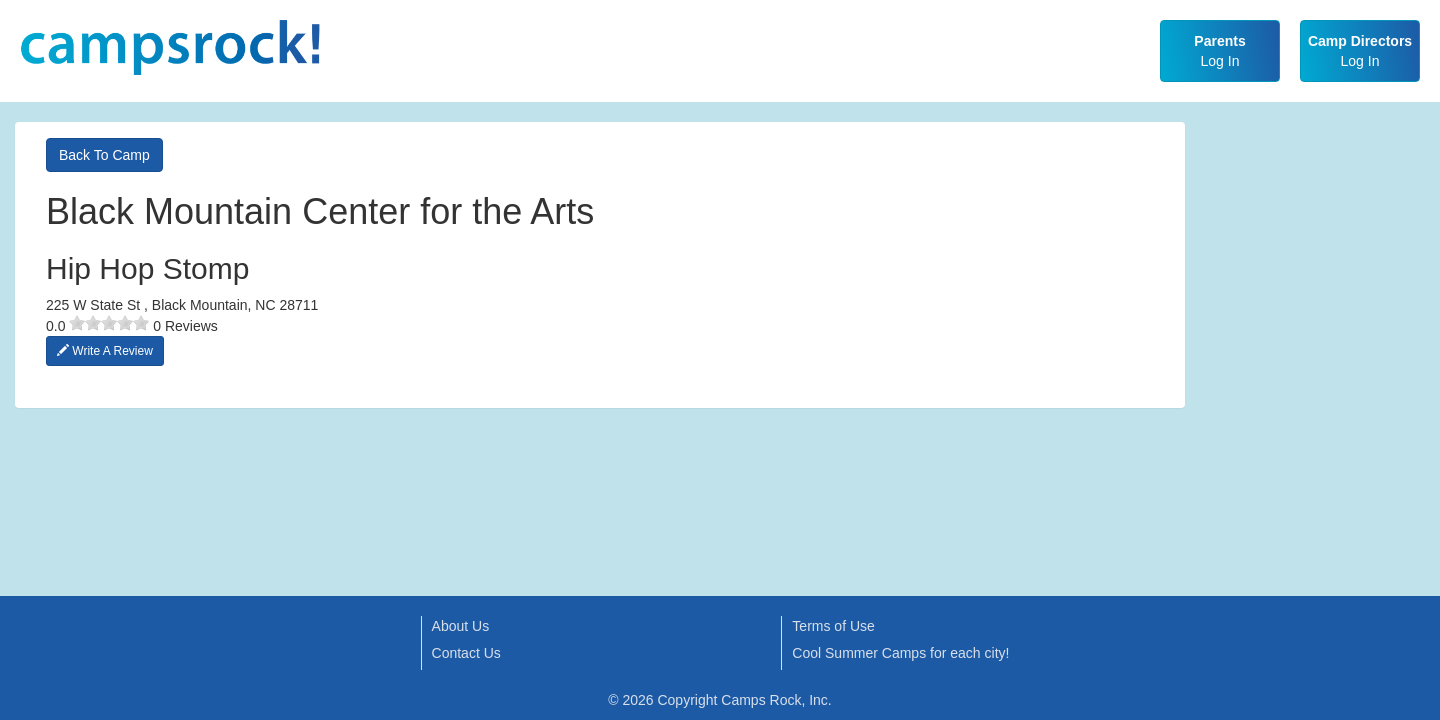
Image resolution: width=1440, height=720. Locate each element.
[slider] (109, 323)
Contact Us (466, 653)
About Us (461, 626)
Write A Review (105, 351)
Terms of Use (833, 626)
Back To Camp (104, 155)
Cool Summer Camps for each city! (900, 653)
